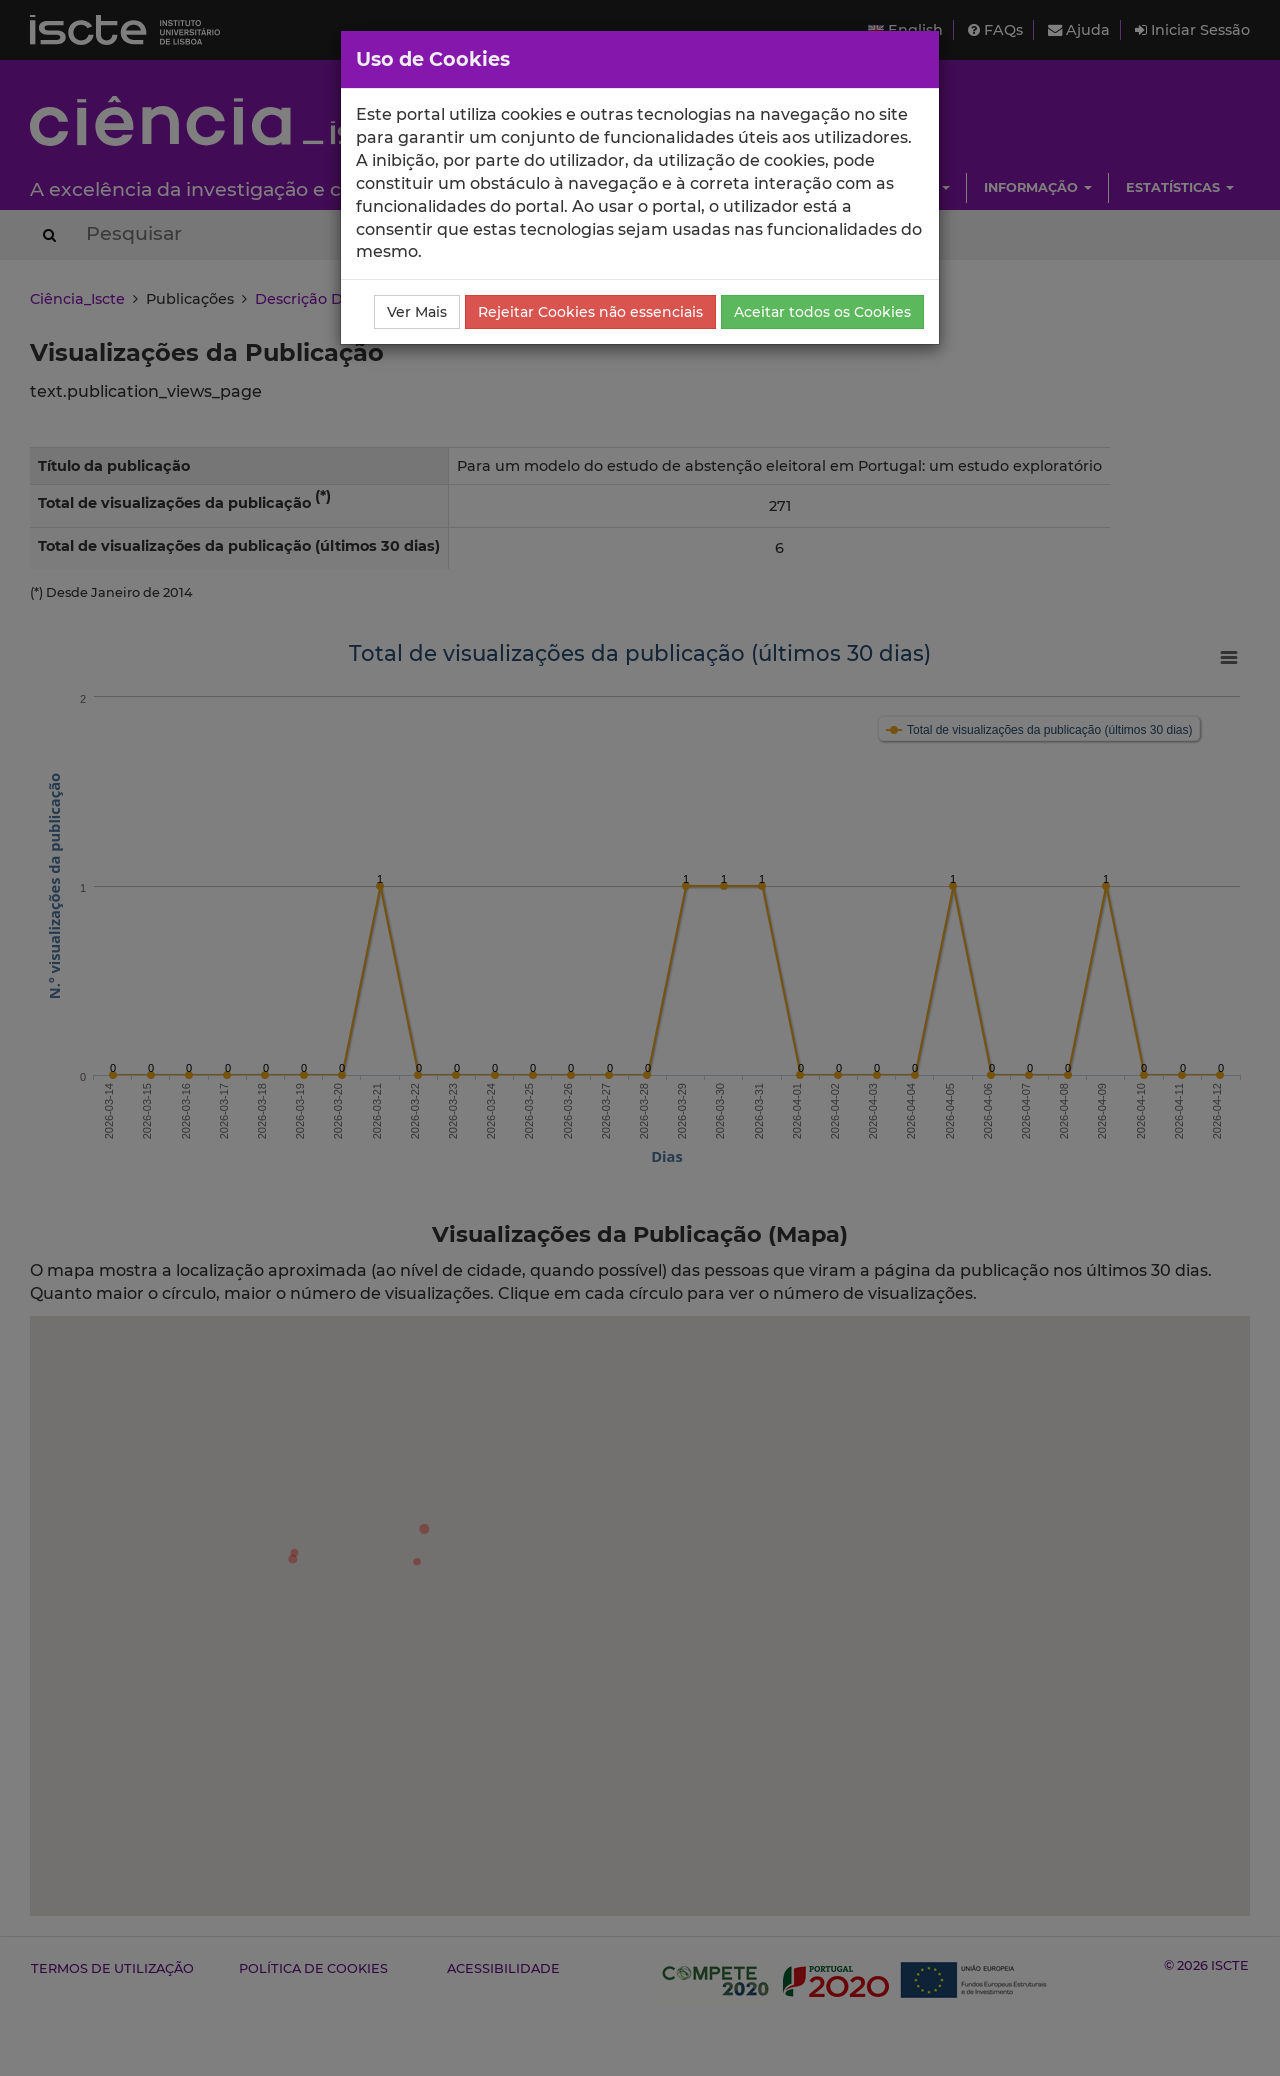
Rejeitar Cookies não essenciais (590, 312)
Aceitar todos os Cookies (822, 312)
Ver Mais (417, 312)
